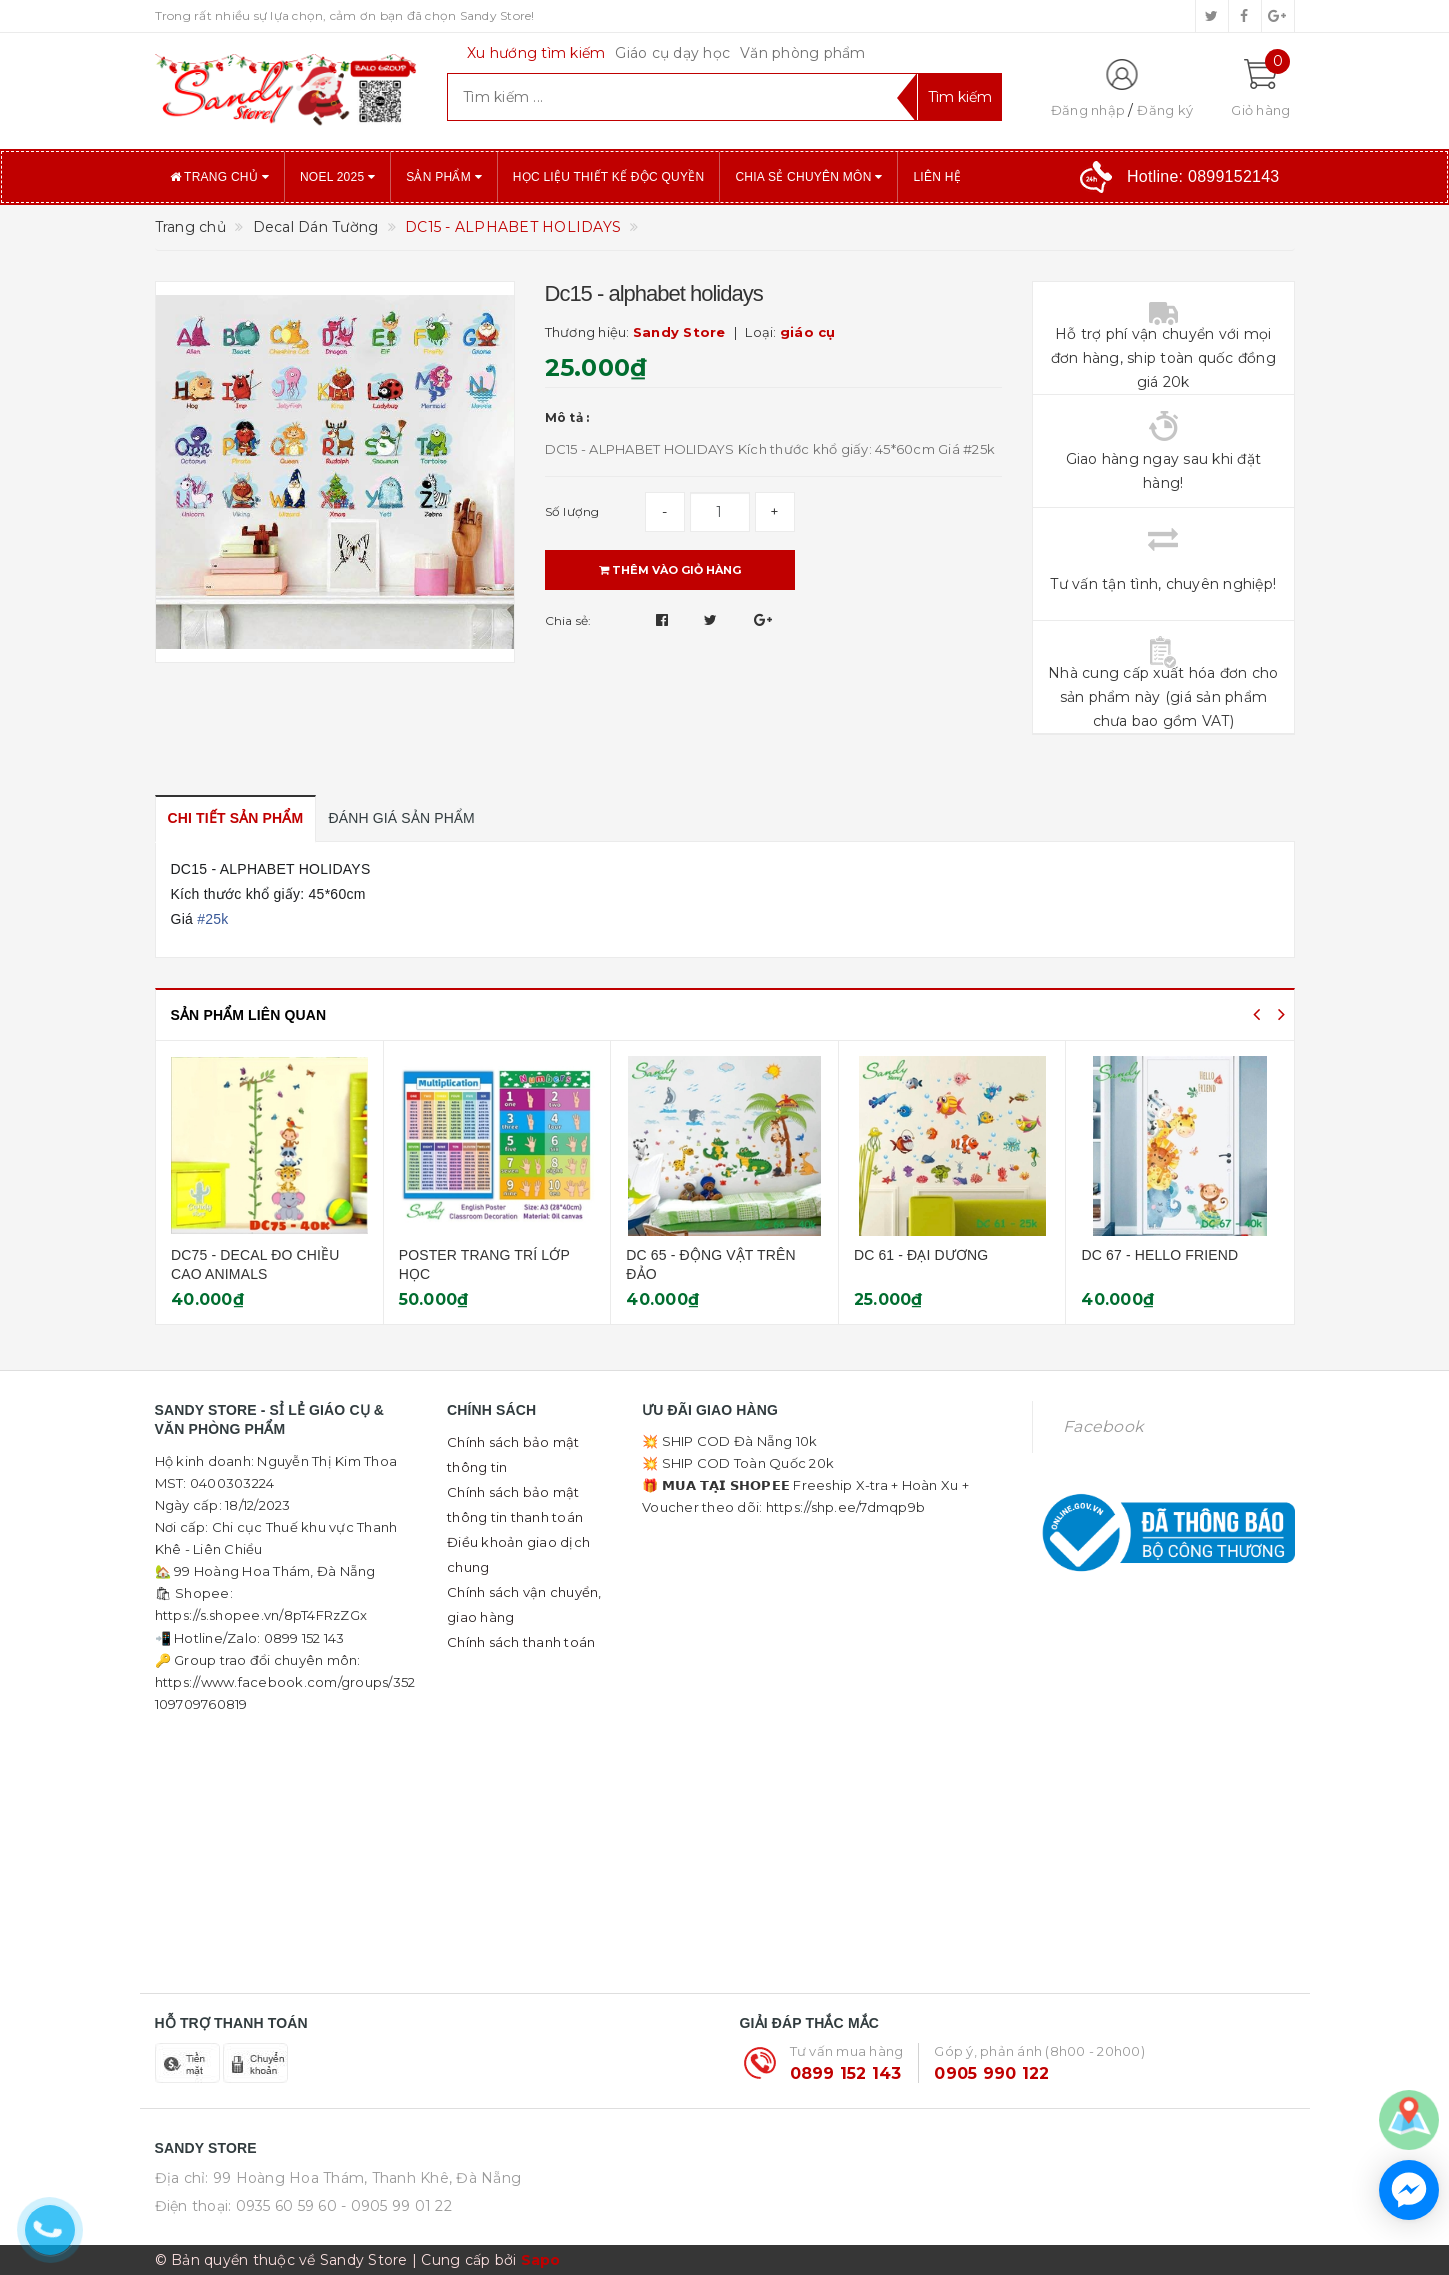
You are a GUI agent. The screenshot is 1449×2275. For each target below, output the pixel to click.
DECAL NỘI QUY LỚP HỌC (248, 1255)
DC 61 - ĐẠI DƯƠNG (1136, 1255)
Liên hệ (936, 177)
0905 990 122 (991, 2073)
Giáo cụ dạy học (672, 53)
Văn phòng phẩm (803, 53)
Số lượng (572, 511)
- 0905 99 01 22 (396, 2206)
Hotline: (1203, 176)
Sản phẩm (444, 177)
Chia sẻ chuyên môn (808, 177)
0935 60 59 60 (286, 2206)
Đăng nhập (1088, 110)
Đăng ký (1165, 110)
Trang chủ (219, 177)
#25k (212, 919)
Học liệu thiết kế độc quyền (609, 177)
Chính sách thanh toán (521, 1642)
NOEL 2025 (337, 177)
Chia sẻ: (568, 620)
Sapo (541, 2260)
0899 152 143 (846, 2073)
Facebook (1103, 1426)
